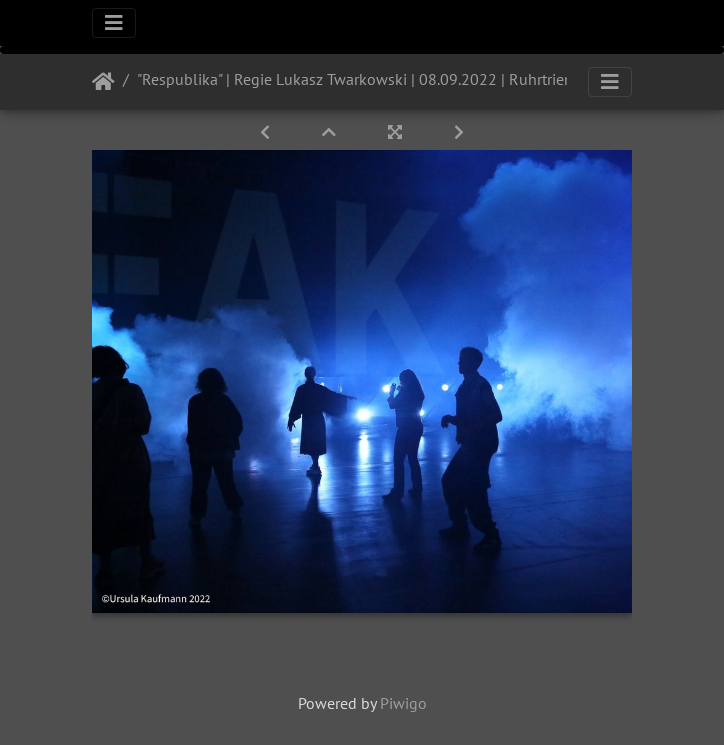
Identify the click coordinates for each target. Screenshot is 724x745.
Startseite (103, 82)
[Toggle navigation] (114, 23)
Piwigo (403, 703)
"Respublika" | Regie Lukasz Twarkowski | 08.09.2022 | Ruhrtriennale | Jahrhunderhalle (426, 79)
